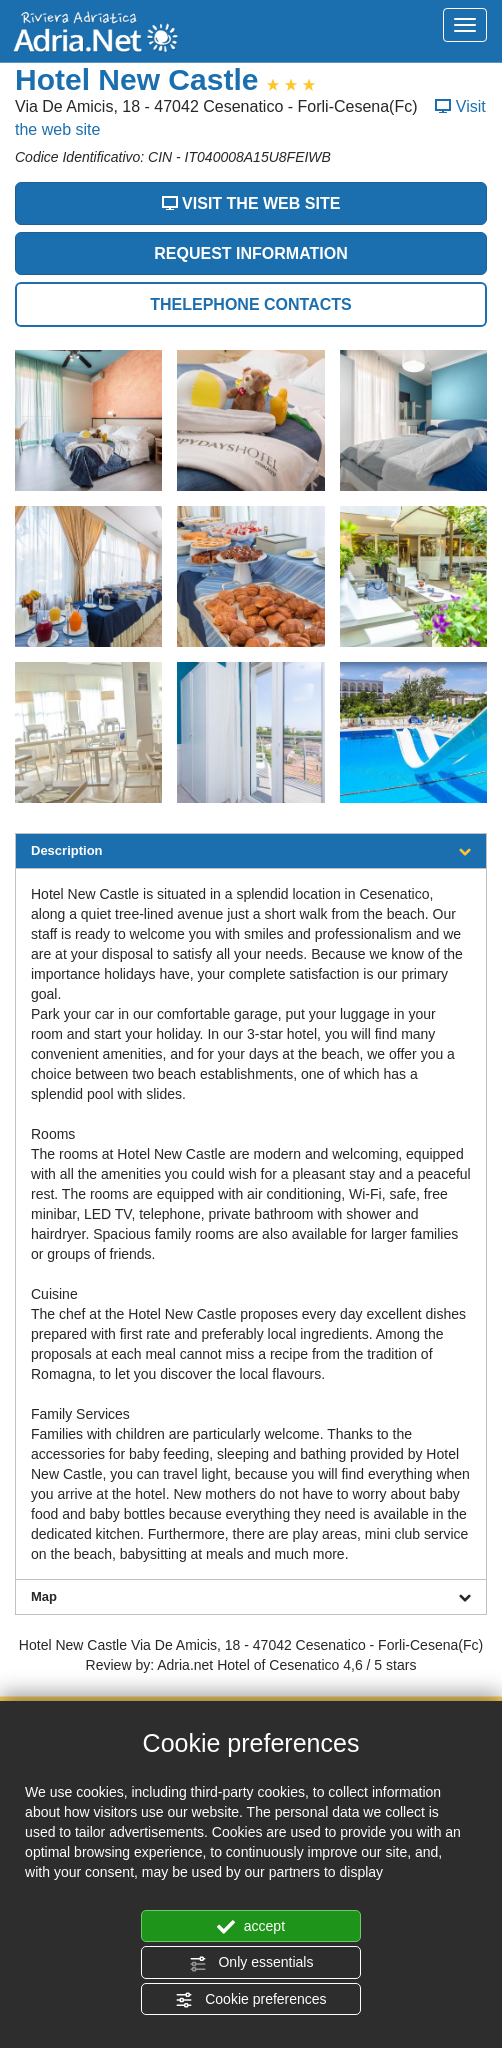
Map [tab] (251, 1596)
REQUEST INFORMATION (250, 253)
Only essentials (251, 1963)
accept (251, 1927)
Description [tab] (251, 850)
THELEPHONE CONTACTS (250, 304)
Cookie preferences (250, 2000)
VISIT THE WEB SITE (251, 203)
